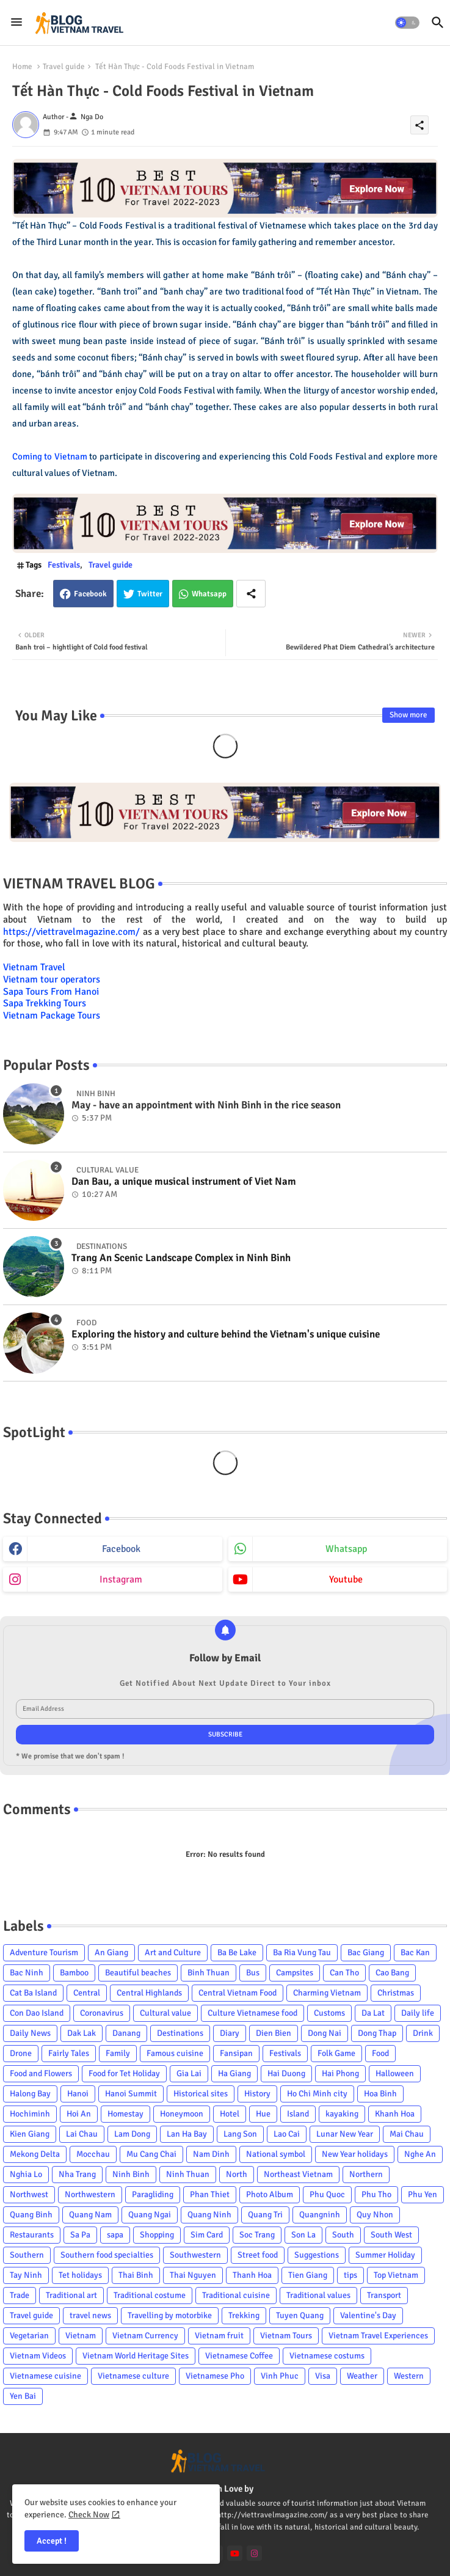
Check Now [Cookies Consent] (88, 2514)
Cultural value (165, 2013)
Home (22, 66)
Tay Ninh (26, 2275)
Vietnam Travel (34, 967)
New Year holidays (355, 2154)
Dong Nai (324, 2033)
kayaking (341, 2114)
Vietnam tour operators (51, 979)
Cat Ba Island (33, 1993)
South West (391, 2235)
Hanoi (78, 2093)
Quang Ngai (149, 2214)
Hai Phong (340, 2073)
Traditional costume (150, 2295)
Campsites (294, 1972)
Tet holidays (80, 2275)
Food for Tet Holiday (124, 2073)
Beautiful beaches (138, 1972)
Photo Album (269, 2194)
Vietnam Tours (286, 2335)
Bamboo (74, 1972)
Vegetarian (29, 2335)
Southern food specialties (106, 2255)
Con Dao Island (37, 2013)
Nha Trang (77, 2174)
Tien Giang (307, 2275)
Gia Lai (188, 2073)
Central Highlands (149, 1993)
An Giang (111, 1952)
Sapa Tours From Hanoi (51, 992)
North (236, 2174)
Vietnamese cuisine (45, 2376)
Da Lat (373, 2013)
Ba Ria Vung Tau (302, 1952)
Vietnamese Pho (215, 2376)
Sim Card (207, 2235)
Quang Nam (90, 2214)
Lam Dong (132, 2134)
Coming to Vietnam (49, 456)
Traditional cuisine (236, 2295)
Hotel (229, 2114)
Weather (362, 2376)
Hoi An (79, 2114)
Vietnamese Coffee (239, 2356)
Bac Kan (415, 1952)
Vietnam (80, 2335)
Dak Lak (81, 2033)
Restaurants (32, 2235)
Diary (229, 2033)
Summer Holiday (385, 2255)
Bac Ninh (26, 1972)
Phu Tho (376, 2194)
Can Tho (344, 1972)
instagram (121, 1579)
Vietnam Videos (38, 2356)
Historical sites (200, 2093)
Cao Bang (392, 1972)
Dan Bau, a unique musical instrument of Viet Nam (183, 1182)
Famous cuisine (175, 2053)
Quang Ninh (209, 2214)
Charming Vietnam (327, 1993)
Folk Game (336, 2053)
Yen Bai (23, 2396)
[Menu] (16, 22)
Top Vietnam (396, 2275)
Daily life (417, 2013)
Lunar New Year (344, 2134)
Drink (423, 2033)
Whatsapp (209, 594)
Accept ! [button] (52, 2541)
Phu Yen (422, 2194)
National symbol (275, 2154)
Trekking (243, 2315)
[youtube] (234, 2553)
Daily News (30, 2033)
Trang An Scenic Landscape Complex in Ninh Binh (181, 1258)
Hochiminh (30, 2114)
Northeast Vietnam (298, 2174)
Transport (384, 2295)
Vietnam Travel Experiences (378, 2335)
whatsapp (346, 1549)
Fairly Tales (68, 2053)
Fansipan (236, 2053)
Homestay (125, 2114)
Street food (258, 2255)
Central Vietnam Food (237, 1993)
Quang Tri (265, 2214)
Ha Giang (234, 2073)
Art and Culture (173, 1952)
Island (298, 2114)
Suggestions (316, 2255)
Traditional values (318, 2295)
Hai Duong (286, 2073)
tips (350, 2275)
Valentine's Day (368, 2315)
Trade (19, 2295)
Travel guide (64, 66)
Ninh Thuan (187, 2174)
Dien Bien (273, 2033)
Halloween (395, 2073)
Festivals (64, 565)
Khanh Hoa (395, 2114)
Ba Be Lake (236, 1952)
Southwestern (195, 2255)
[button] (407, 22)
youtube (346, 1579)
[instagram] (254, 2553)
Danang (126, 2033)
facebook (121, 1549)
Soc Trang (257, 2235)
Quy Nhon (375, 2214)
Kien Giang (29, 2134)
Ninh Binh (131, 2174)
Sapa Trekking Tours (44, 1003)
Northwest (29, 2194)
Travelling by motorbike (170, 2315)
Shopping (157, 2235)
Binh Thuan (208, 1972)
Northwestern (90, 2194)
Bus (252, 1972)
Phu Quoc (327, 2194)
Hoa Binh (380, 2093)
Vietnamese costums (327, 2356)
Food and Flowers (41, 2073)
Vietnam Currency (145, 2335)
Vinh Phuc (280, 2376)
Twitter (149, 594)
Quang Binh (31, 2214)
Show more (408, 715)
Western (409, 2376)
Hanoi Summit (131, 2093)
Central (86, 1993)
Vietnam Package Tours (51, 1015)
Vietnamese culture (133, 2376)
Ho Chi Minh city (317, 2093)
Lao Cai (287, 2134)
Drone (21, 2053)
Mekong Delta (35, 2154)
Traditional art (71, 2295)
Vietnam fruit (219, 2335)
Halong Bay (30, 2093)
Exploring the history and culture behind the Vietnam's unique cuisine (225, 1334)
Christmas (395, 1993)
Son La (303, 2235)
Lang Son (240, 2134)
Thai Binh (135, 2275)
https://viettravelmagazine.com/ (71, 932)
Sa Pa (80, 2235)
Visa (322, 2376)
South (343, 2235)
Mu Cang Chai (151, 2154)
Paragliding (152, 2194)
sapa (115, 2235)
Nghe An (420, 2154)
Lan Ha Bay (187, 2134)
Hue (263, 2114)
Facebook (90, 594)
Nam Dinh (211, 2154)
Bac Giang (365, 1952)
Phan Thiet (210, 2194)
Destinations (180, 2033)
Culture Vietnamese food (252, 2013)
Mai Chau (407, 2134)
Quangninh (319, 2214)
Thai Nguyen (193, 2275)
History (257, 2093)
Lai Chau (82, 2134)
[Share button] (251, 593)
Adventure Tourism (44, 1952)
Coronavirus (101, 2013)
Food (380, 2053)
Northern (366, 2174)
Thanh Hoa (252, 2275)
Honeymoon (181, 2114)
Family (118, 2053)
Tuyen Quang (300, 2315)
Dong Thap (377, 2033)
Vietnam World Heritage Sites (135, 2356)
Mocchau (93, 2154)
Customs (329, 2013)
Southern (27, 2255)
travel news (90, 2315)
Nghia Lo (26, 2174)
